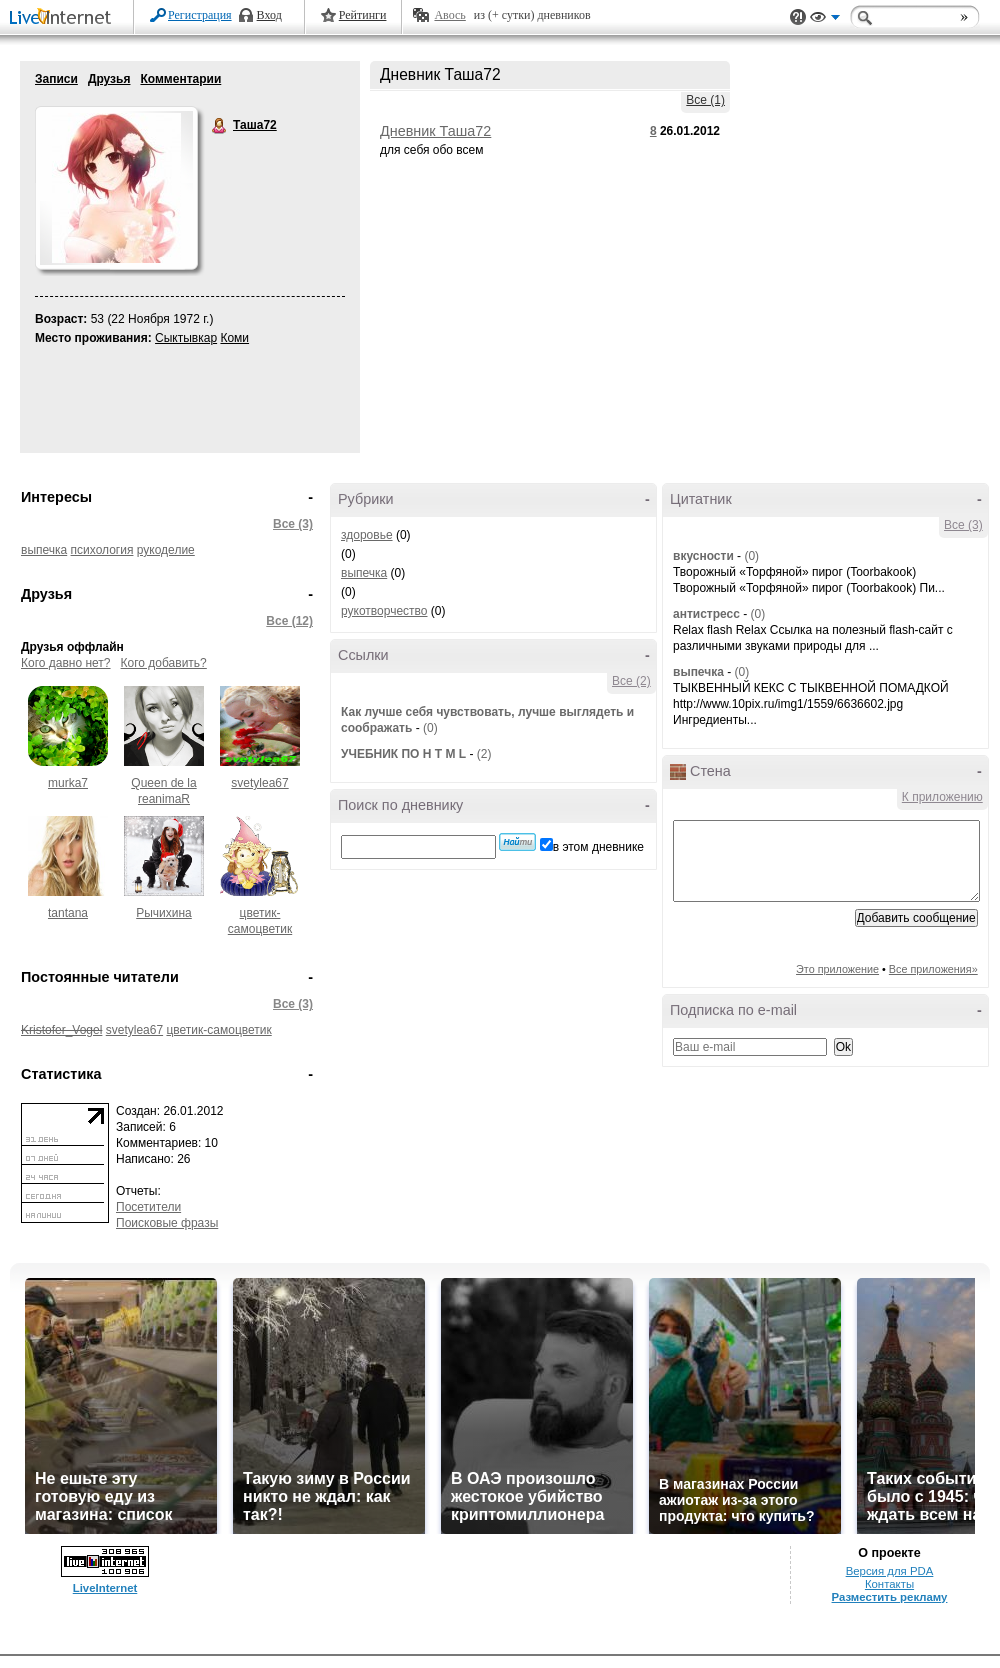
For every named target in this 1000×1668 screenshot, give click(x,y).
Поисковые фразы (167, 1223)
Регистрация (200, 15)
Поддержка (798, 17)
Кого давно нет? (66, 663)
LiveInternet (64, 18)
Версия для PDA (890, 1571)
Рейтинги (363, 15)
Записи (56, 79)
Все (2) (631, 681)
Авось (449, 15)
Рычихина (164, 913)
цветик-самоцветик (218, 1030)
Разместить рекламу (890, 1597)
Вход (269, 15)
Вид (825, 20)
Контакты (889, 1584)
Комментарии (180, 79)
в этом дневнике (598, 847)
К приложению (942, 797)
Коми (234, 338)
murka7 (68, 783)
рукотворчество (384, 611)
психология (102, 550)
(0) (430, 728)
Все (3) (293, 524)
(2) (484, 754)
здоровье (367, 535)
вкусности (703, 556)
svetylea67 (259, 783)
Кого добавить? (164, 663)
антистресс (706, 614)
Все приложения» (933, 969)
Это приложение (837, 969)
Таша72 (220, 126)
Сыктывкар (186, 338)
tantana (68, 913)
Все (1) (705, 100)
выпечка (44, 550)
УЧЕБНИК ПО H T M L (403, 754)
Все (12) (289, 621)
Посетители (148, 1207)
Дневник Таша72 (435, 131)
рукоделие (166, 550)
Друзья (109, 79)
